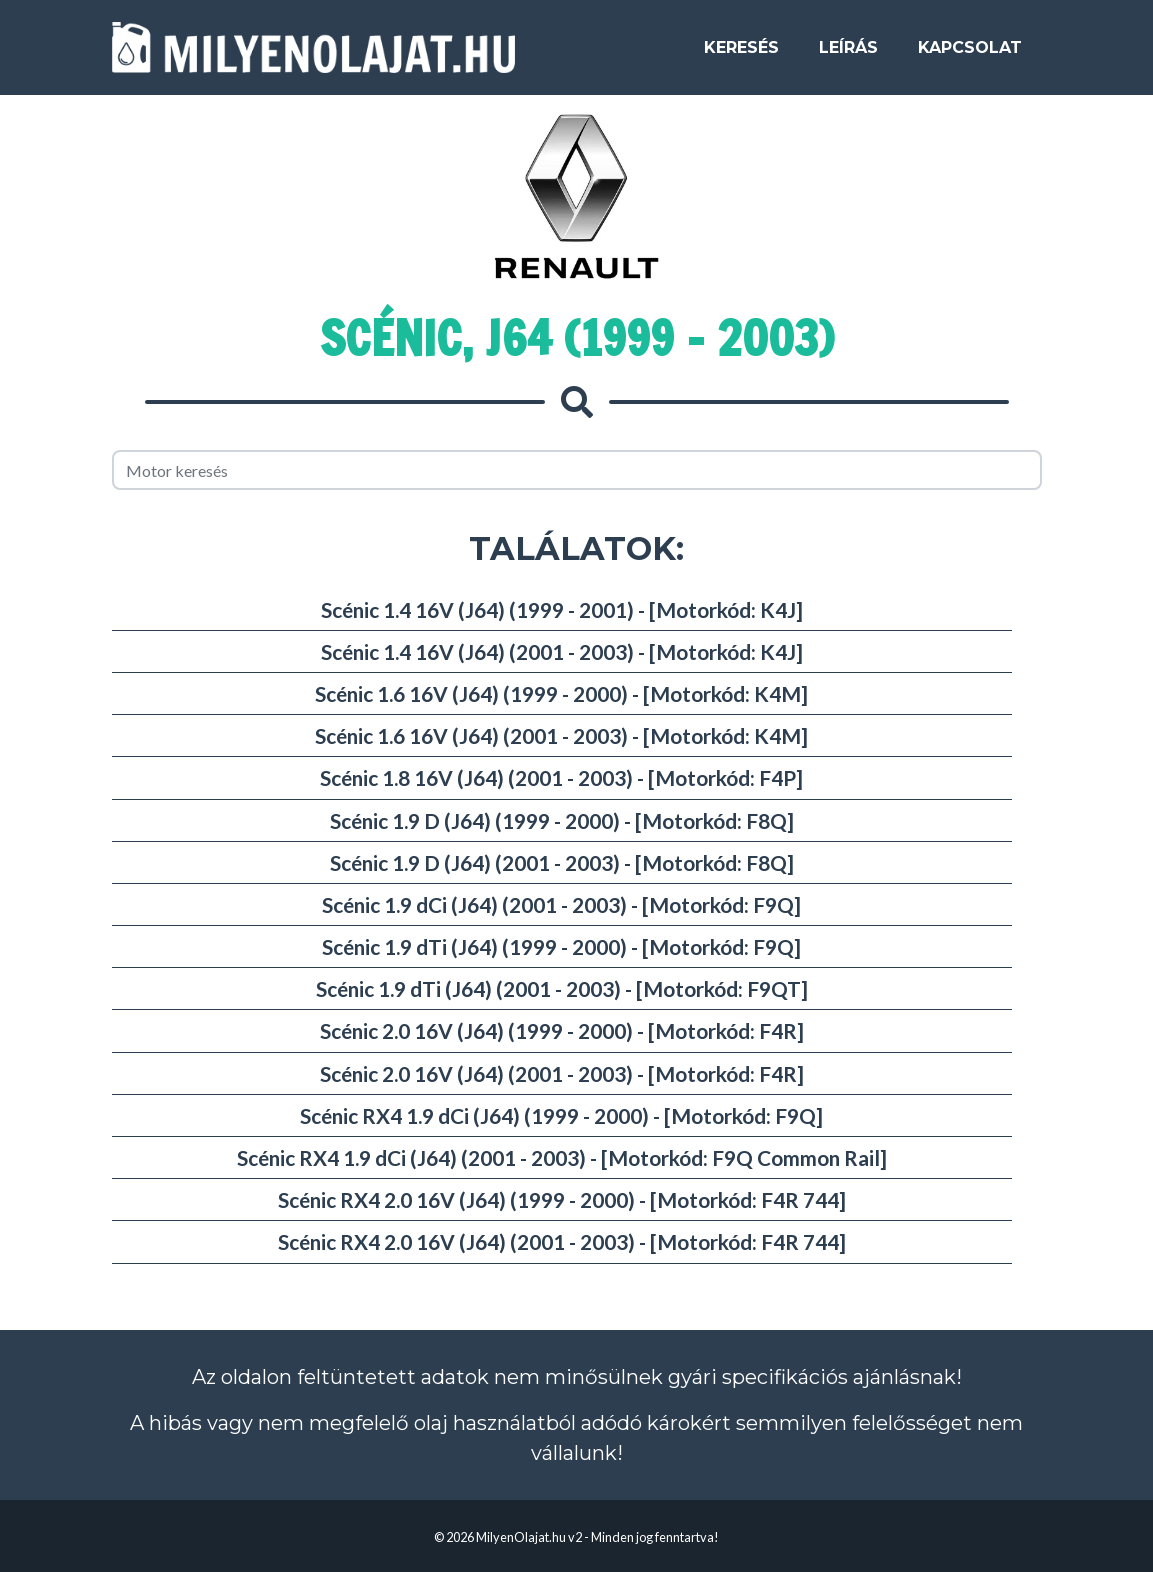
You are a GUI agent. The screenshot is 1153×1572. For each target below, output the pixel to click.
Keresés (741, 54)
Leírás (848, 54)
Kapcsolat (970, 54)
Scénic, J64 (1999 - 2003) (577, 338)
